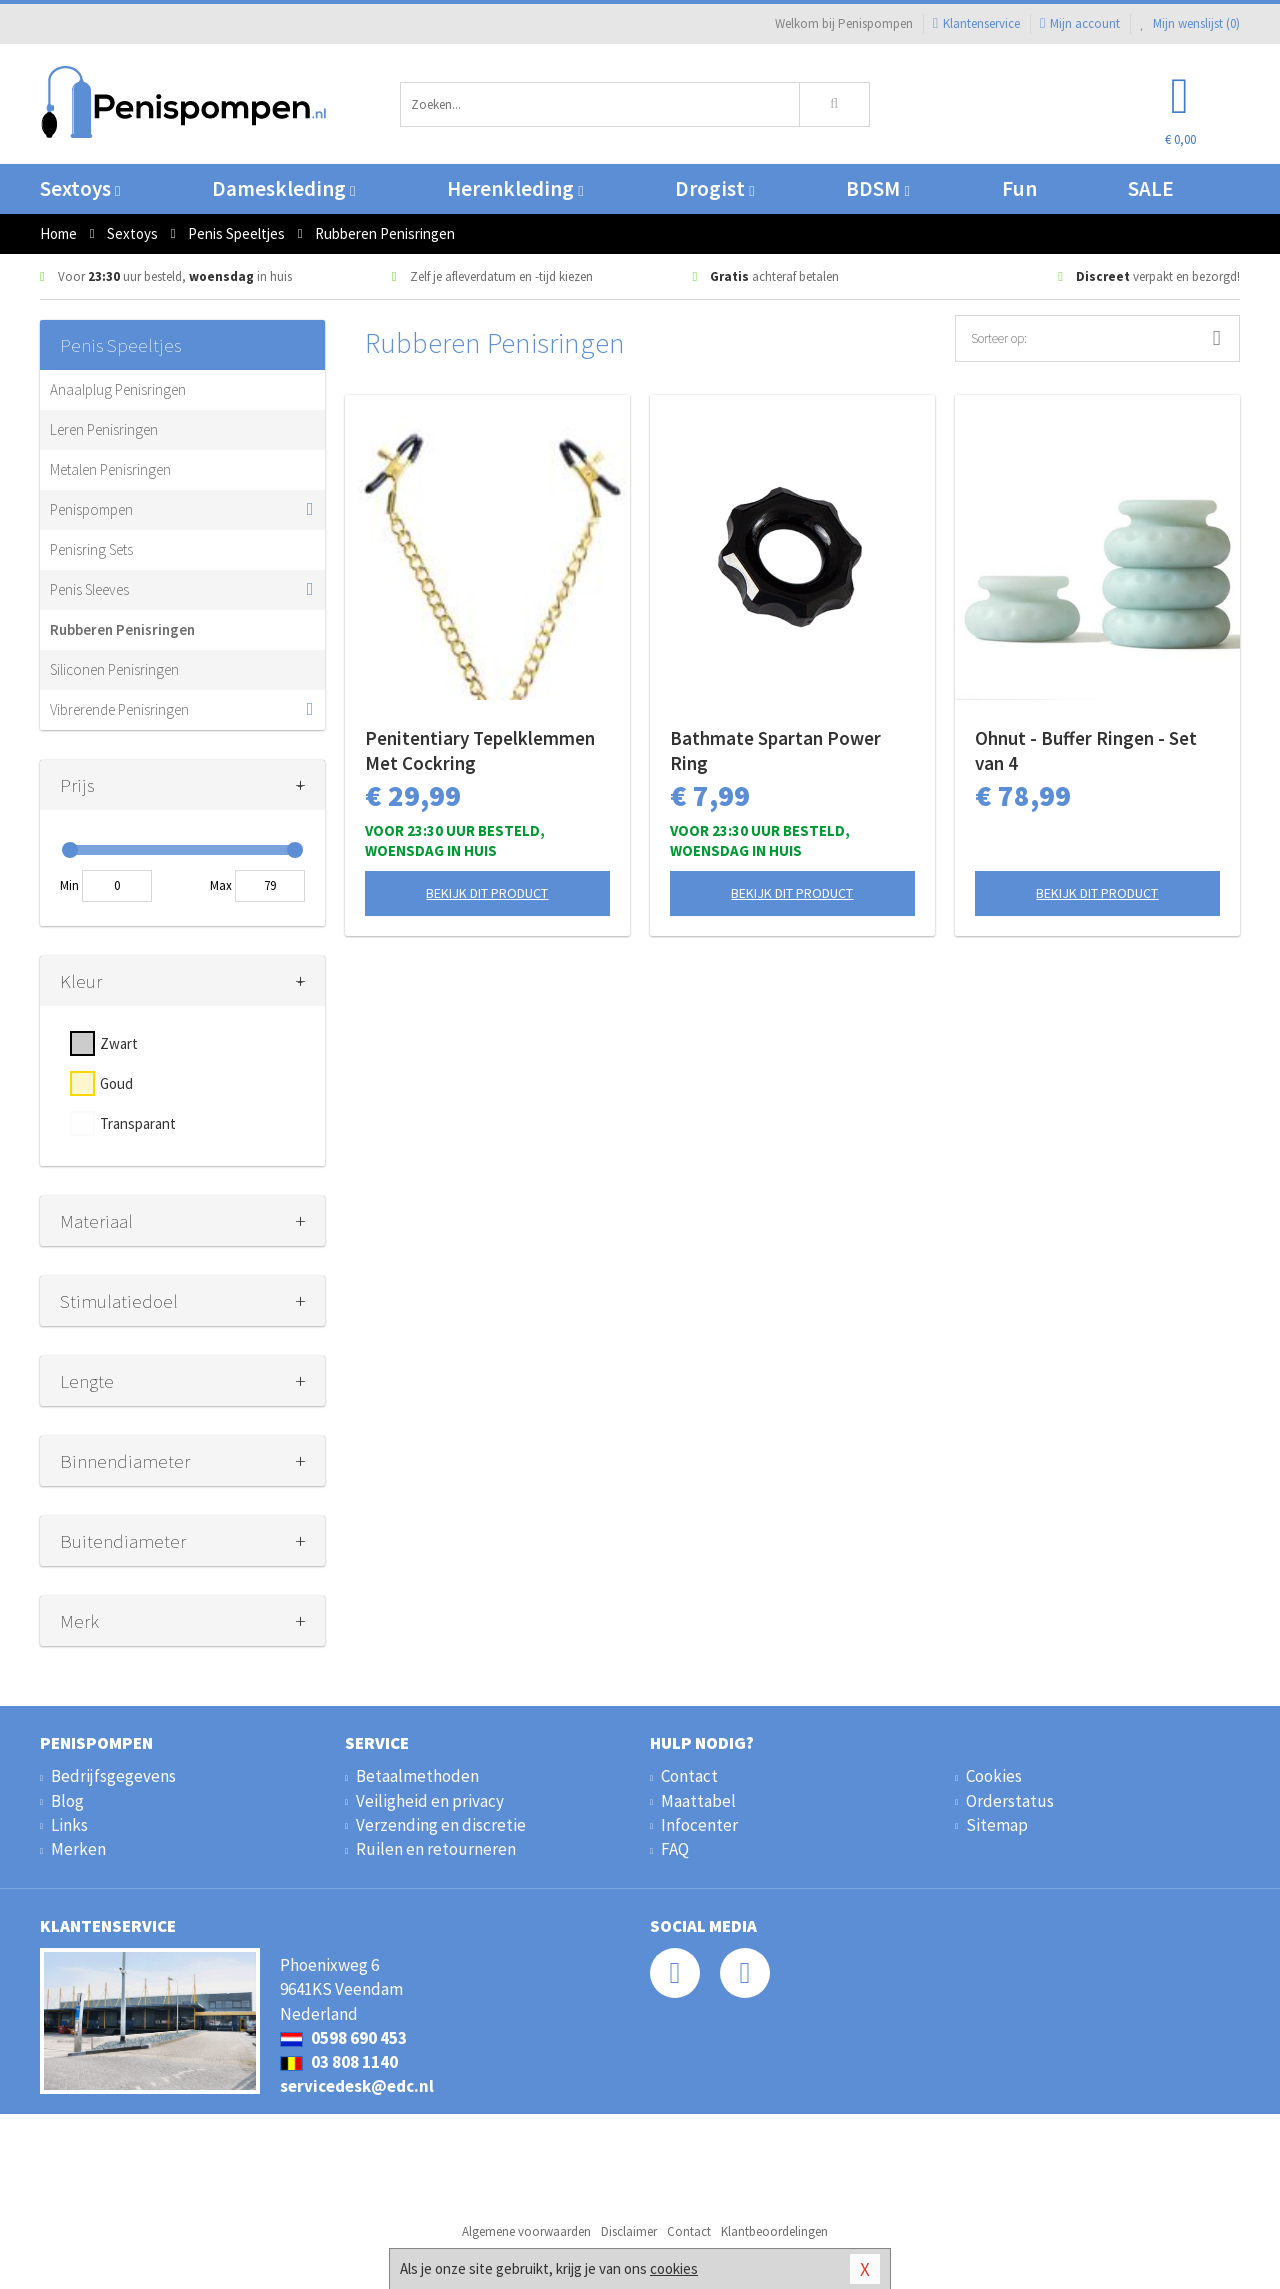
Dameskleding (283, 188)
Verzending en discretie (441, 1825)
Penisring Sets (91, 549)
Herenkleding (515, 188)
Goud (116, 1083)
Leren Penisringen (104, 429)
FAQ (675, 1849)
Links (69, 1825)
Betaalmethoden (417, 1776)
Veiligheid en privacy (430, 1801)
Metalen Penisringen (110, 469)
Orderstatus (1010, 1801)
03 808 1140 (339, 2062)
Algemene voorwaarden (526, 2231)
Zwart (119, 1043)
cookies (674, 2268)
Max (221, 885)
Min (69, 885)
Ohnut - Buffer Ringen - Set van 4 (1086, 750)
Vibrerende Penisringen (119, 709)
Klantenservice (976, 23)
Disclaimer (629, 2231)
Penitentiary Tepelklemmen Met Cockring (480, 750)
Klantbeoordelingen (774, 2231)
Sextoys (80, 188)
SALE (1151, 188)
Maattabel (698, 1801)
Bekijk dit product (487, 893)
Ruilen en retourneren (436, 1849)
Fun (1019, 188)
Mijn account (1080, 23)
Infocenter (699, 1825)
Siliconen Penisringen (114, 669)
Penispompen (91, 509)
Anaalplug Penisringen (118, 389)
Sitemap (997, 1825)
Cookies (994, 1776)
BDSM (877, 188)
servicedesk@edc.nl (357, 2086)
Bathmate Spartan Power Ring (775, 750)
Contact (689, 1776)
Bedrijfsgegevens (113, 1776)
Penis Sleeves (89, 589)
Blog (67, 1801)
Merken (78, 1849)
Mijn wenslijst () (1190, 23)
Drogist (714, 188)
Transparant (138, 1123)
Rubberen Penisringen (122, 629)
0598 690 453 (343, 2038)
